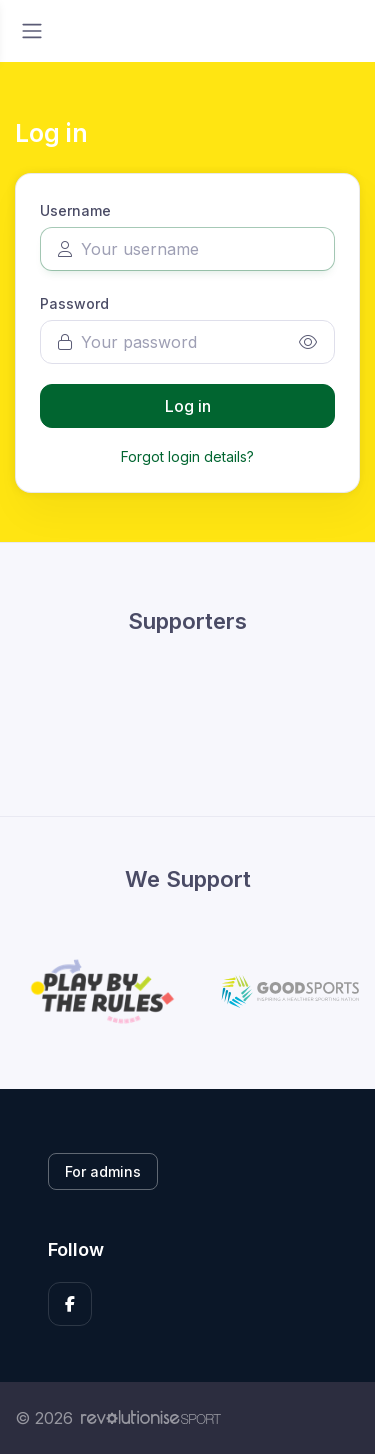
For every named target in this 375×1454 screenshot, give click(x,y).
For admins (103, 1171)
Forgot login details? (187, 456)
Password (74, 303)
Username (75, 210)
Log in (188, 406)
